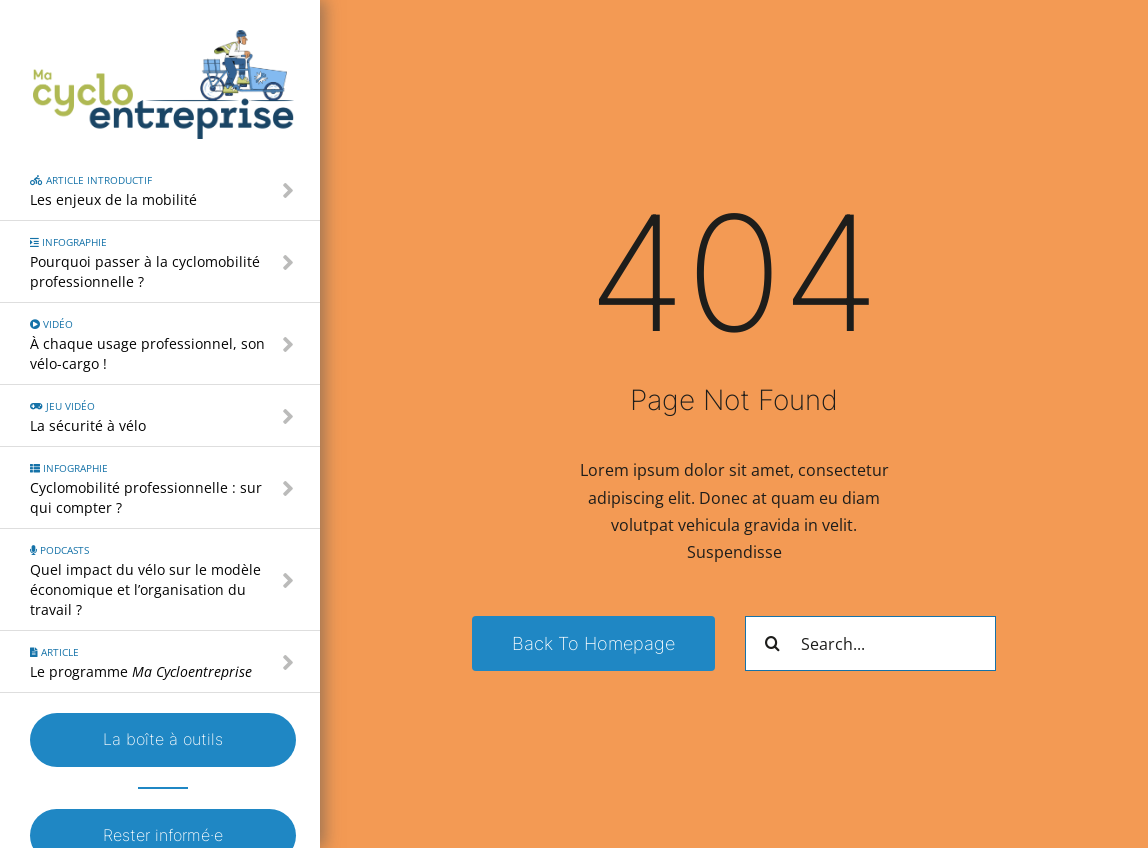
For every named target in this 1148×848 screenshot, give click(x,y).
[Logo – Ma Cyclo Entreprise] (163, 38)
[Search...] (870, 643)
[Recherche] (772, 643)
